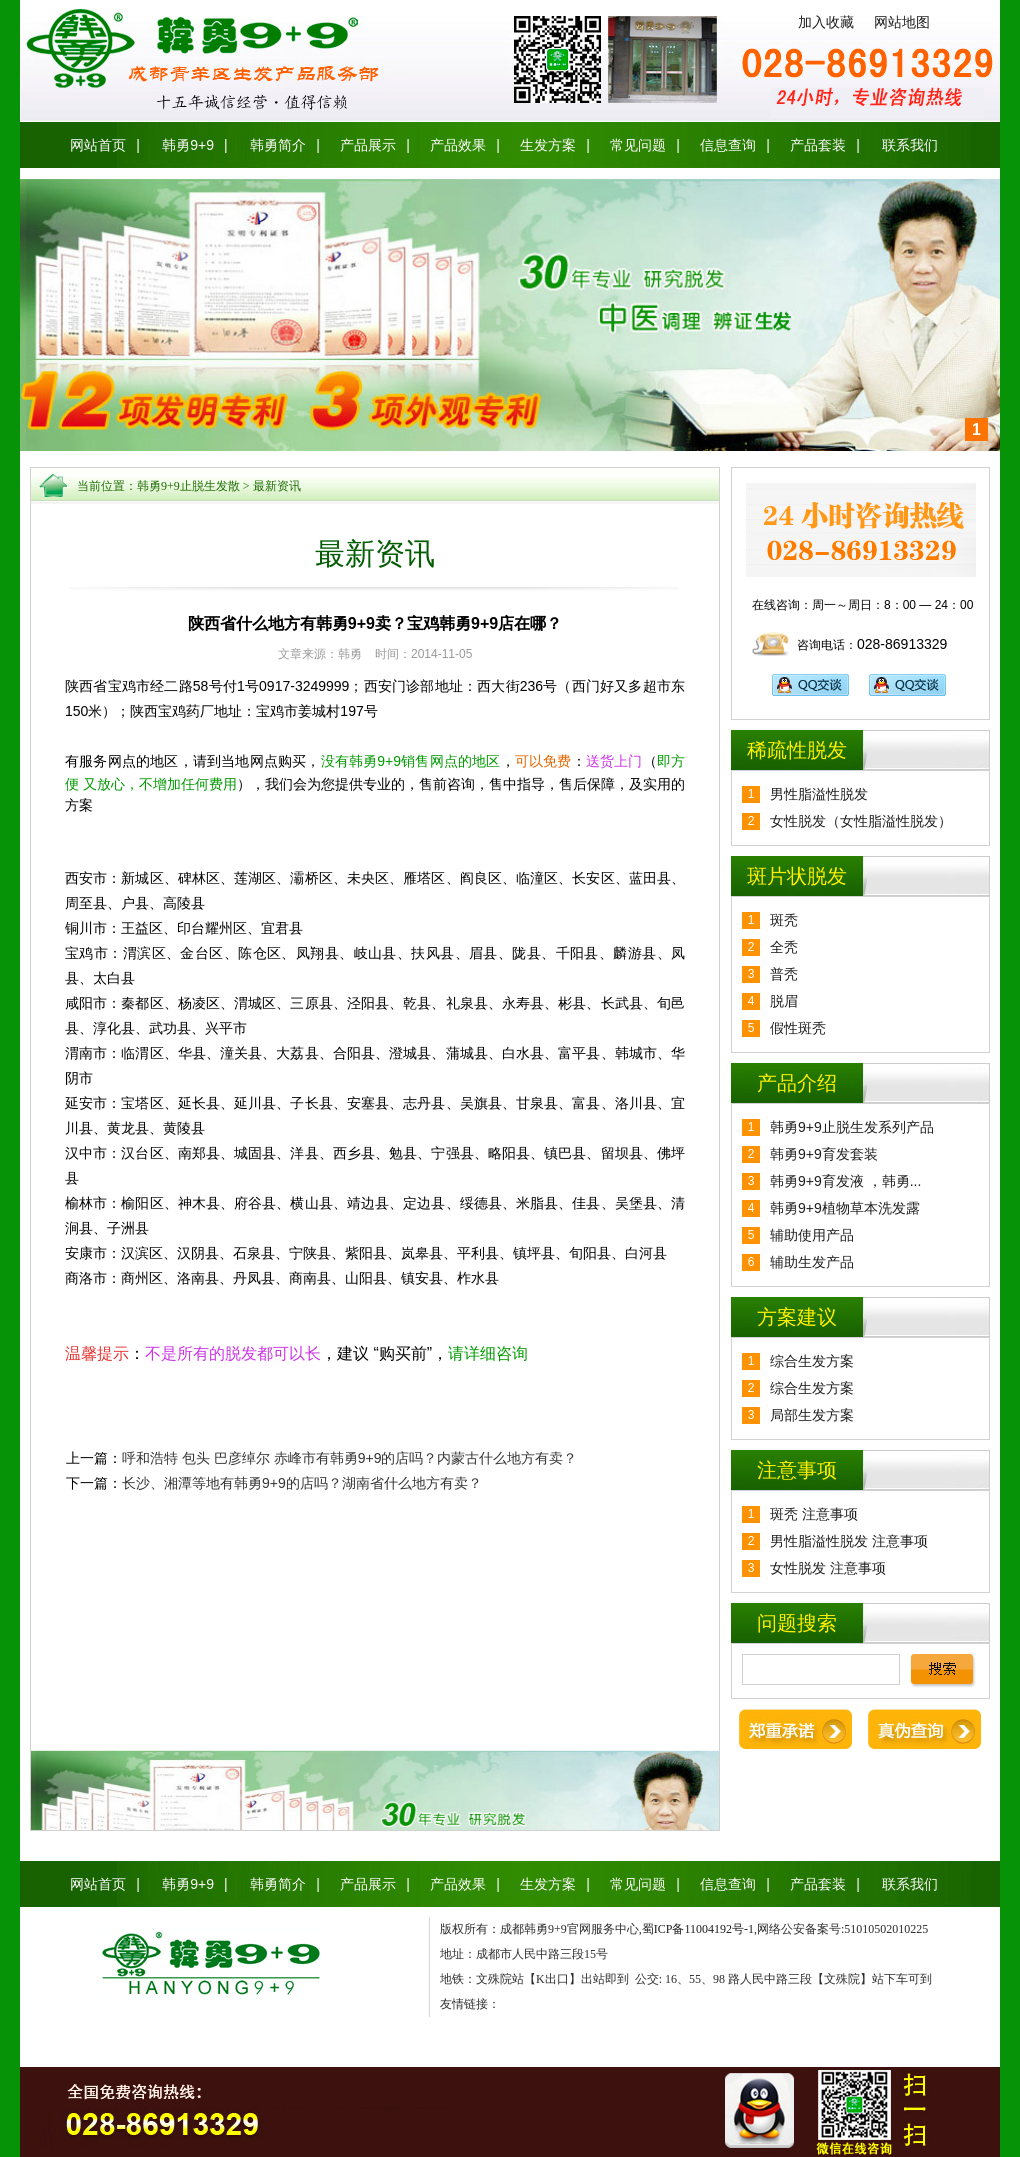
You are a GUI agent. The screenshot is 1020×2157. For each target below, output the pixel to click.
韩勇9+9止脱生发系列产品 (852, 1127)
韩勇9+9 (188, 145)
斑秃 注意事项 (814, 1514)
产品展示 (368, 145)
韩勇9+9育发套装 (824, 1154)
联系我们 (910, 145)
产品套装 (818, 145)
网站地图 (902, 22)
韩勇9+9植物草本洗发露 (845, 1208)
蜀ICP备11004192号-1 (698, 1929)
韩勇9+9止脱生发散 (188, 486)
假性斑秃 (798, 1028)
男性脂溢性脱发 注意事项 (849, 1541)
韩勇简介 (278, 145)
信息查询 (728, 145)
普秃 (784, 974)
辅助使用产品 (812, 1235)
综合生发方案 (812, 1361)
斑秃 (784, 920)
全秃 (784, 947)
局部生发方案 (812, 1415)
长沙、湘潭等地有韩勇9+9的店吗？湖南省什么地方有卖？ (302, 1483)
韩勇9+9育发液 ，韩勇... (845, 1181)
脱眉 (784, 1001)
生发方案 (548, 145)
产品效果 (458, 145)
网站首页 (98, 145)
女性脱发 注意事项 (828, 1568)
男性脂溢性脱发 (819, 794)
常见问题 (638, 145)
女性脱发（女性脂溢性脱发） (861, 821)
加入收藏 (826, 22)
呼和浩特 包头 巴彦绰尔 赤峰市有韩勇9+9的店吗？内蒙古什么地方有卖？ (349, 1458)
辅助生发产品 (812, 1262)
